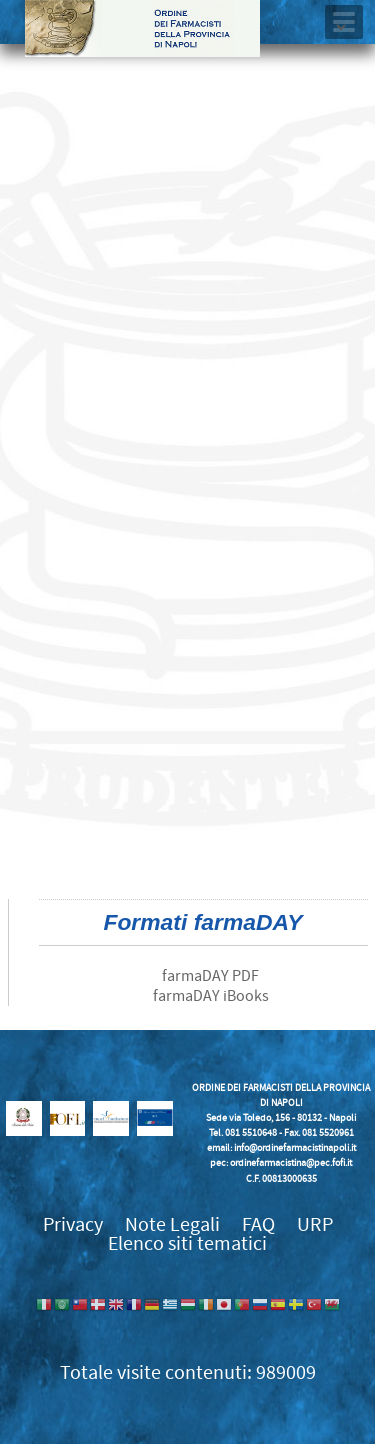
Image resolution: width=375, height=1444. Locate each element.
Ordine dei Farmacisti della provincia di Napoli (142, 28)
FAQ (258, 1224)
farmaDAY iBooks (211, 996)
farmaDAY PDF (210, 976)
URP (315, 1224)
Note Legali (172, 1224)
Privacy (73, 1224)
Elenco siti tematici (187, 1243)
